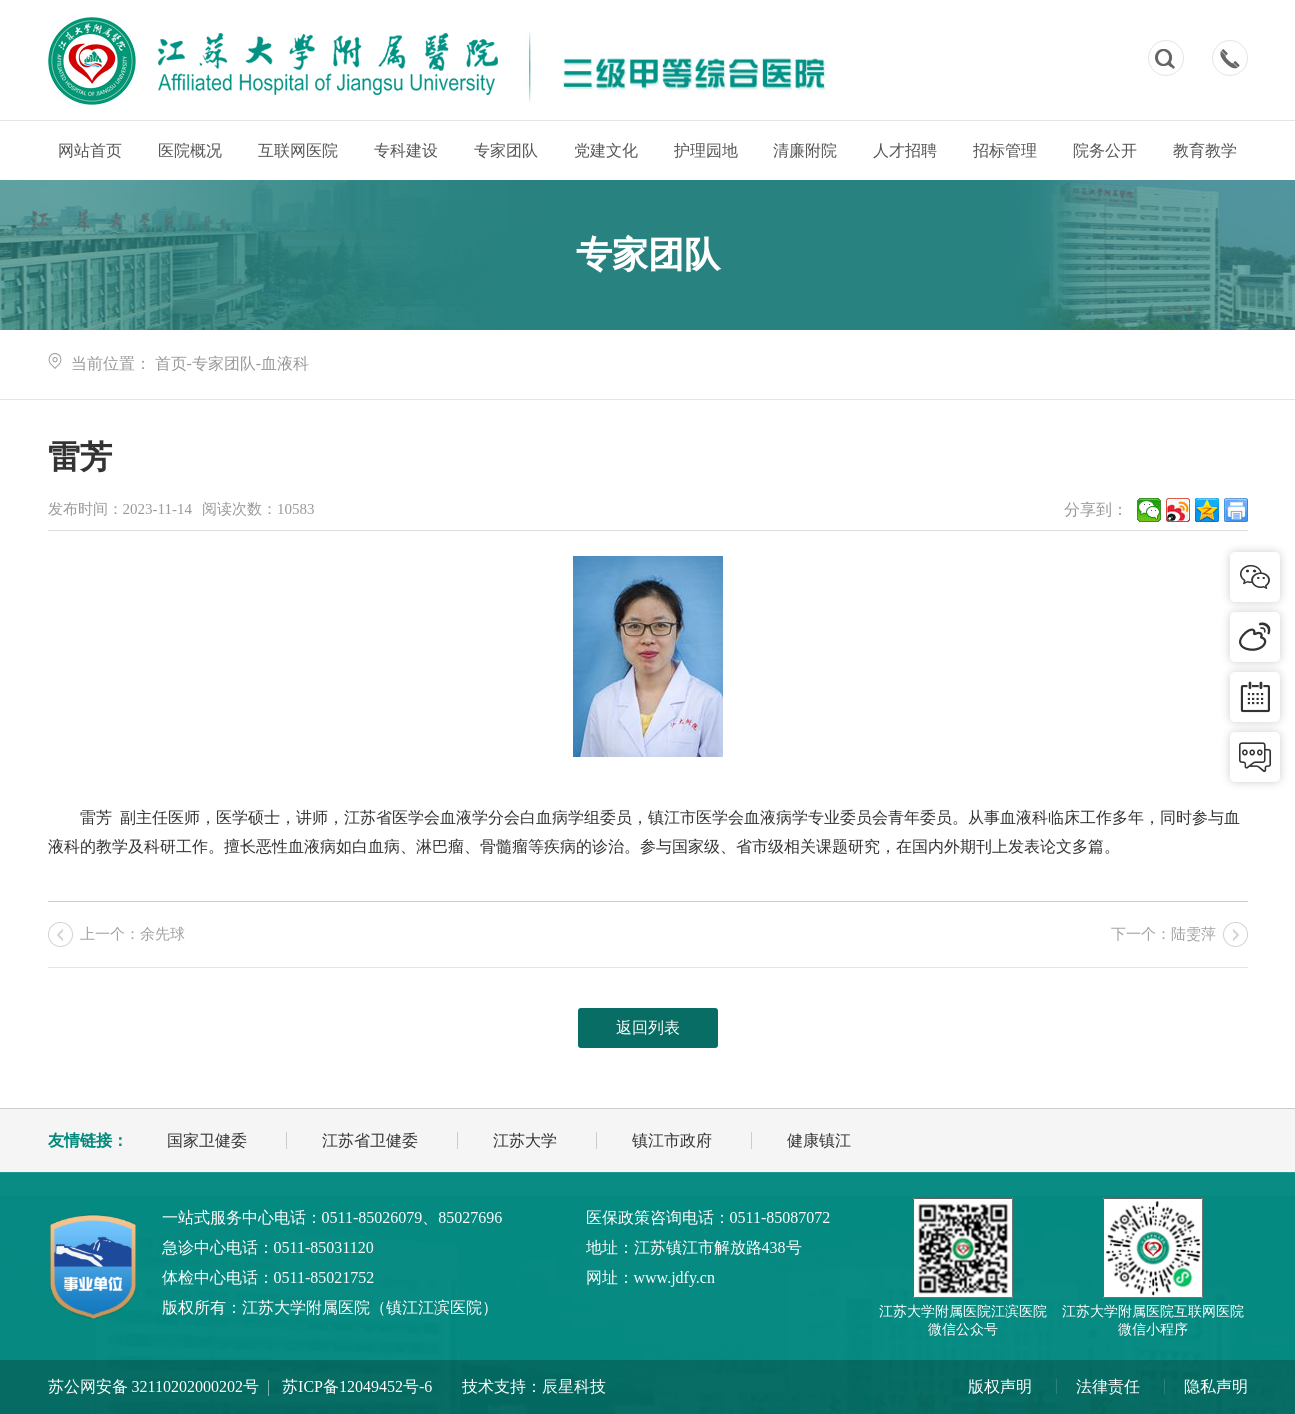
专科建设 (406, 150)
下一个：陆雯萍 (1163, 934)
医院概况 (190, 150)
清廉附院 (805, 150)
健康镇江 (819, 1140)
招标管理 (1005, 150)
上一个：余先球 (132, 934)
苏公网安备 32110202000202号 (153, 1386)
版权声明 (1000, 1386)
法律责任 (1108, 1386)
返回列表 (648, 1027)
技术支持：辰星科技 (534, 1386)
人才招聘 (905, 150)
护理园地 (706, 150)
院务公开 (1105, 150)
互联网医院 (298, 150)
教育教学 (1205, 150)
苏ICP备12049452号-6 (357, 1386)
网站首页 (90, 150)
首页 (171, 363)
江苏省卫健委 (370, 1140)
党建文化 (606, 150)
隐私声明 (1216, 1386)
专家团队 (506, 150)
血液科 (285, 363)
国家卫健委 (207, 1140)
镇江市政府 (672, 1140)
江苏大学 (525, 1140)
